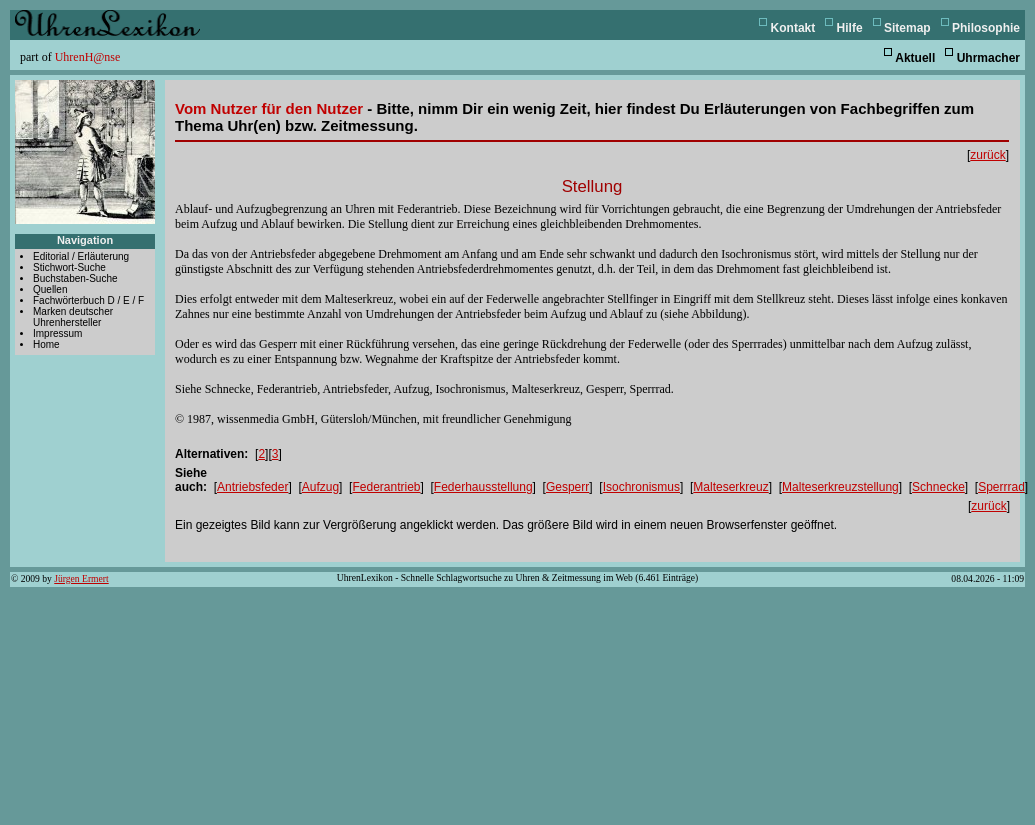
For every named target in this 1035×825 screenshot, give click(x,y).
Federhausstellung (483, 487)
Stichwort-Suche (69, 267)
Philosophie (986, 28)
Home (46, 344)
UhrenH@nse (88, 57)
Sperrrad (1001, 487)
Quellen (50, 289)
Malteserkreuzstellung (840, 487)
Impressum (57, 333)
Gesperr (567, 487)
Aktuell (915, 58)
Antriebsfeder (252, 487)
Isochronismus (641, 487)
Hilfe (850, 28)
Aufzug (320, 487)
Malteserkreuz (730, 487)
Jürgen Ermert (81, 578)
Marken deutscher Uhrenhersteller (73, 317)
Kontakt (793, 28)
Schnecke (938, 487)
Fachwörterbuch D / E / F (88, 300)
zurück (987, 155)
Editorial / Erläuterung (81, 256)
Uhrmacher (988, 58)
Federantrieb (386, 487)
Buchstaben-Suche (75, 278)
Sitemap (907, 28)
